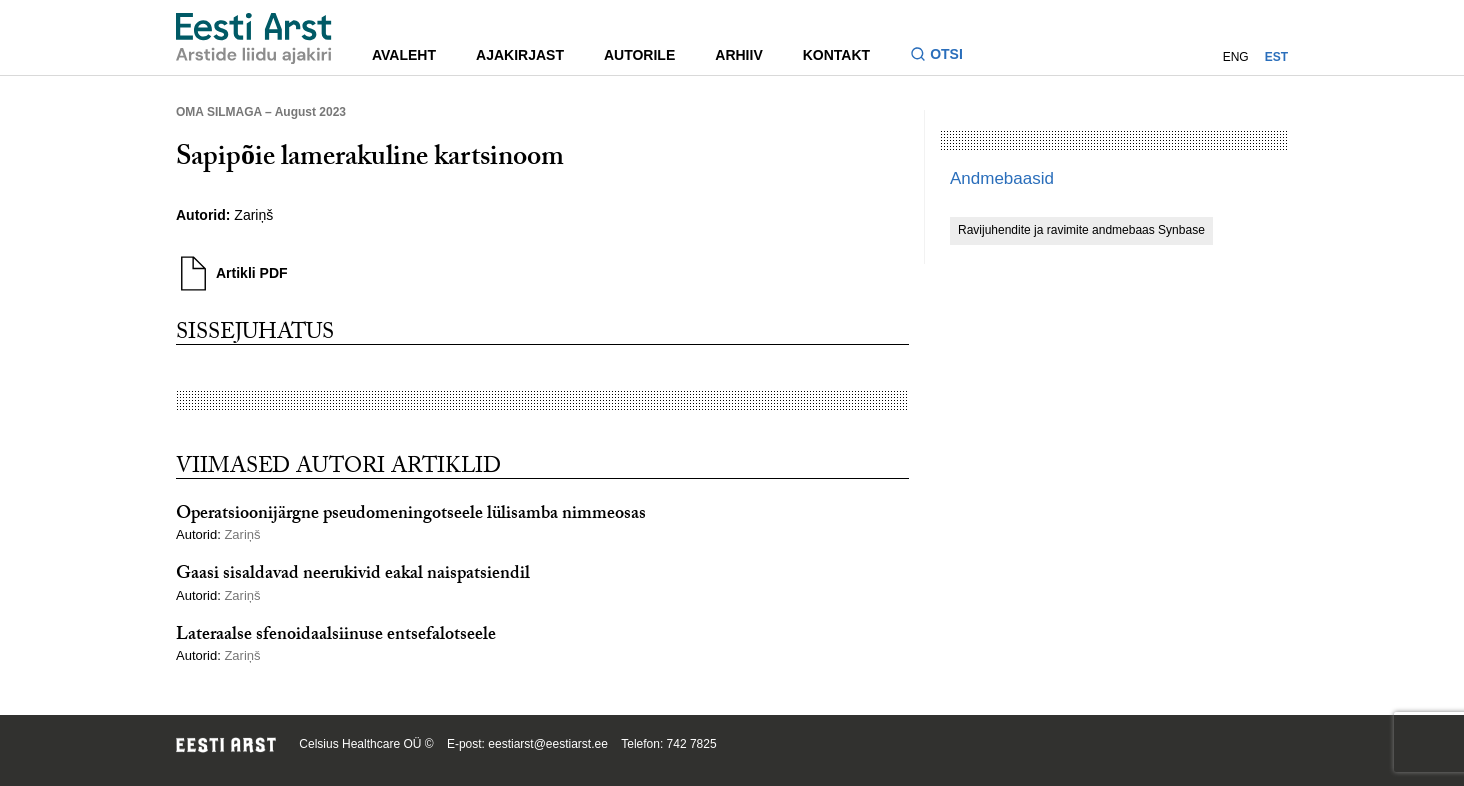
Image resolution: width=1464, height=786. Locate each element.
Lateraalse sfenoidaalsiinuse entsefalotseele (336, 636)
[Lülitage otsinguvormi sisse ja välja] (944, 56)
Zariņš (253, 215)
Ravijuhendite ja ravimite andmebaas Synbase (1081, 230)
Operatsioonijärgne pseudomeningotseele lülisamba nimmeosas (411, 515)
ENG (1236, 57)
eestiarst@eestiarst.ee (548, 744)
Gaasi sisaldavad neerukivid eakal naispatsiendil (353, 575)
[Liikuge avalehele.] (254, 38)
